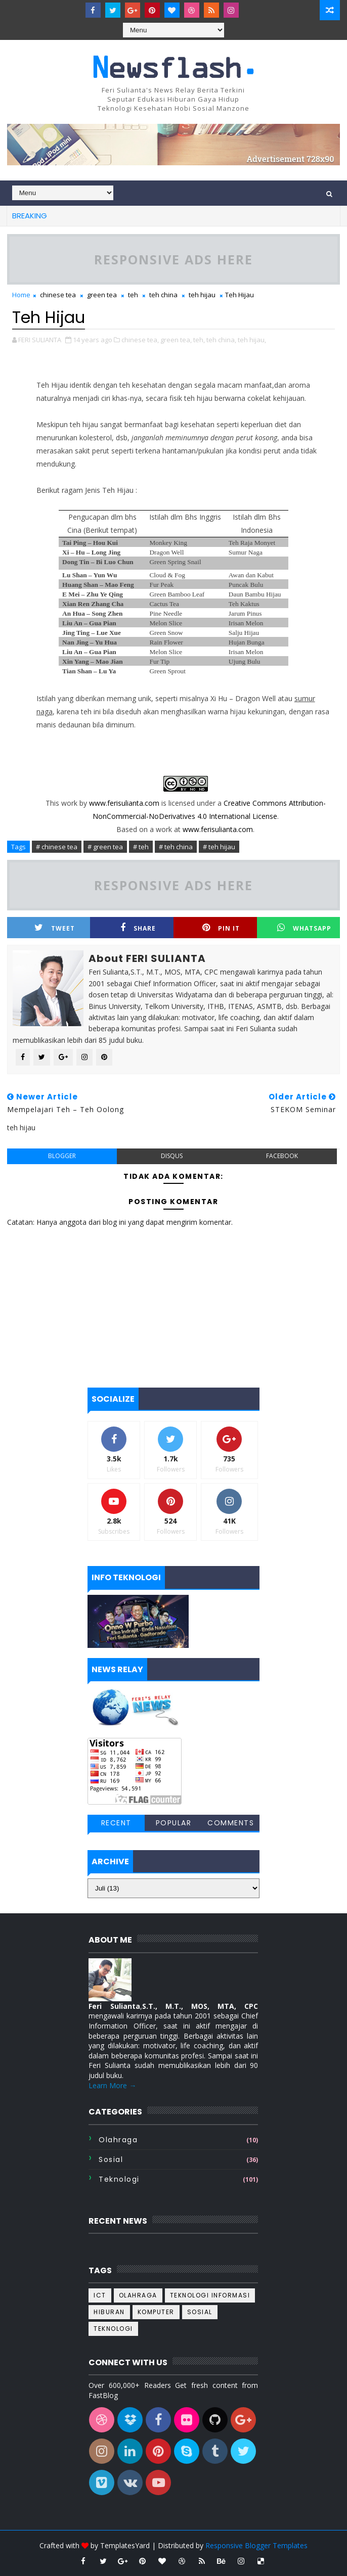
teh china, (221, 339)
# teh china (176, 846)
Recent (116, 1823)
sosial (111, 2159)
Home (21, 294)
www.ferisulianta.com (124, 803)
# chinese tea (56, 846)
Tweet (54, 928)
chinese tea (58, 294)
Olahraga (118, 2140)
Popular (174, 1823)
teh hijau (202, 294)
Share (138, 928)
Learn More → (112, 2085)
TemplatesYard (125, 2545)
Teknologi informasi (210, 2295)
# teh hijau (219, 846)
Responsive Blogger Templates (256, 2545)
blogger (62, 1156)
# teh (141, 846)
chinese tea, (140, 339)
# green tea (105, 846)
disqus (172, 1156)
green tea (102, 294)
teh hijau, (252, 339)
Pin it (221, 928)
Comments (230, 1823)
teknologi (119, 2179)
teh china (163, 294)
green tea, (176, 339)
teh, (199, 339)
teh (133, 294)
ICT (100, 2295)
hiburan (109, 2312)
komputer (156, 2312)
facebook (282, 1156)
